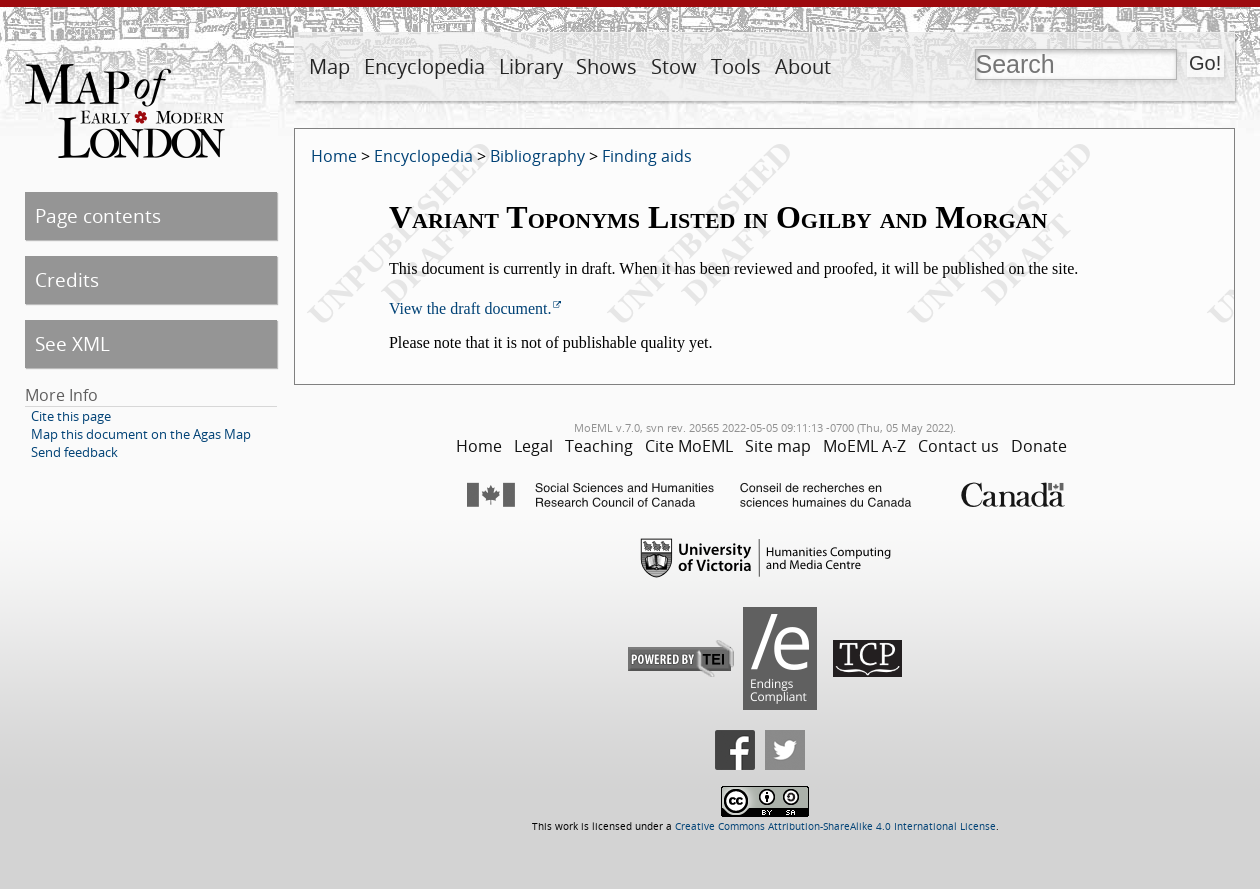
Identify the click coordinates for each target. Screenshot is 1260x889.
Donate (1039, 446)
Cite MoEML (689, 446)
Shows (606, 66)
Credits (67, 279)
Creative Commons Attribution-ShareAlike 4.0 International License (835, 826)
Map (329, 66)
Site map (778, 446)
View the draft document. (470, 308)
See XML (72, 343)
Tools (736, 66)
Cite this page (71, 416)
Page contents (98, 215)
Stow (674, 66)
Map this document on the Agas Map (141, 434)
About (803, 66)
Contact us (958, 446)
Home (334, 156)
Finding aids (647, 156)
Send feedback (74, 452)
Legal (533, 446)
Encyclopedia (424, 66)
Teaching (599, 446)
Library (531, 66)
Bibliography (537, 156)
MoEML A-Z (864, 446)
